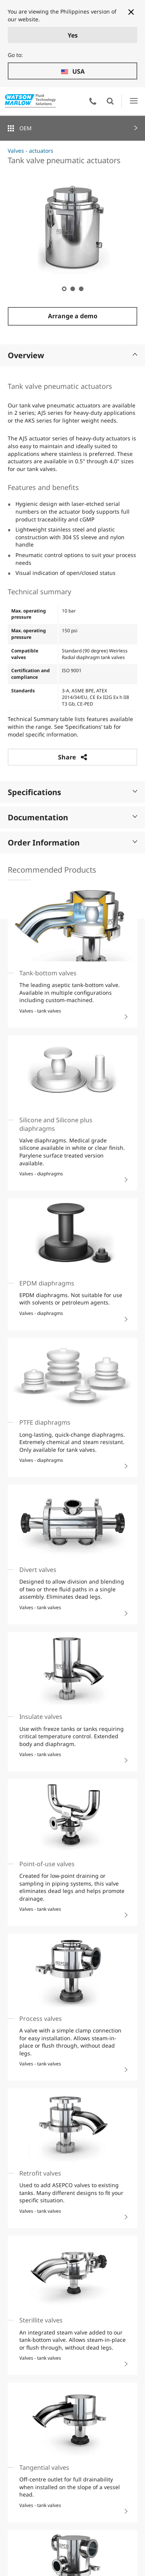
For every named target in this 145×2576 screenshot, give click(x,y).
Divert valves (37, 1569)
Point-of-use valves (47, 1864)
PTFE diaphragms (44, 1422)
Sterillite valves (41, 2320)
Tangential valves (44, 2467)
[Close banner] (131, 12)
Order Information (72, 842)
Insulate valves (40, 1716)
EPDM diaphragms (46, 1283)
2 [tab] (72, 288)
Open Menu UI (133, 101)
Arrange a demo (72, 316)
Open (110, 101)
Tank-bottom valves (48, 973)
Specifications (72, 792)
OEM (25, 128)
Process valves (40, 2018)
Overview (72, 355)
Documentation (72, 817)
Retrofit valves (40, 2173)
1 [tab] (64, 288)
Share (72, 757)
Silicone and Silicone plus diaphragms (55, 1124)
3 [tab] (81, 288)
